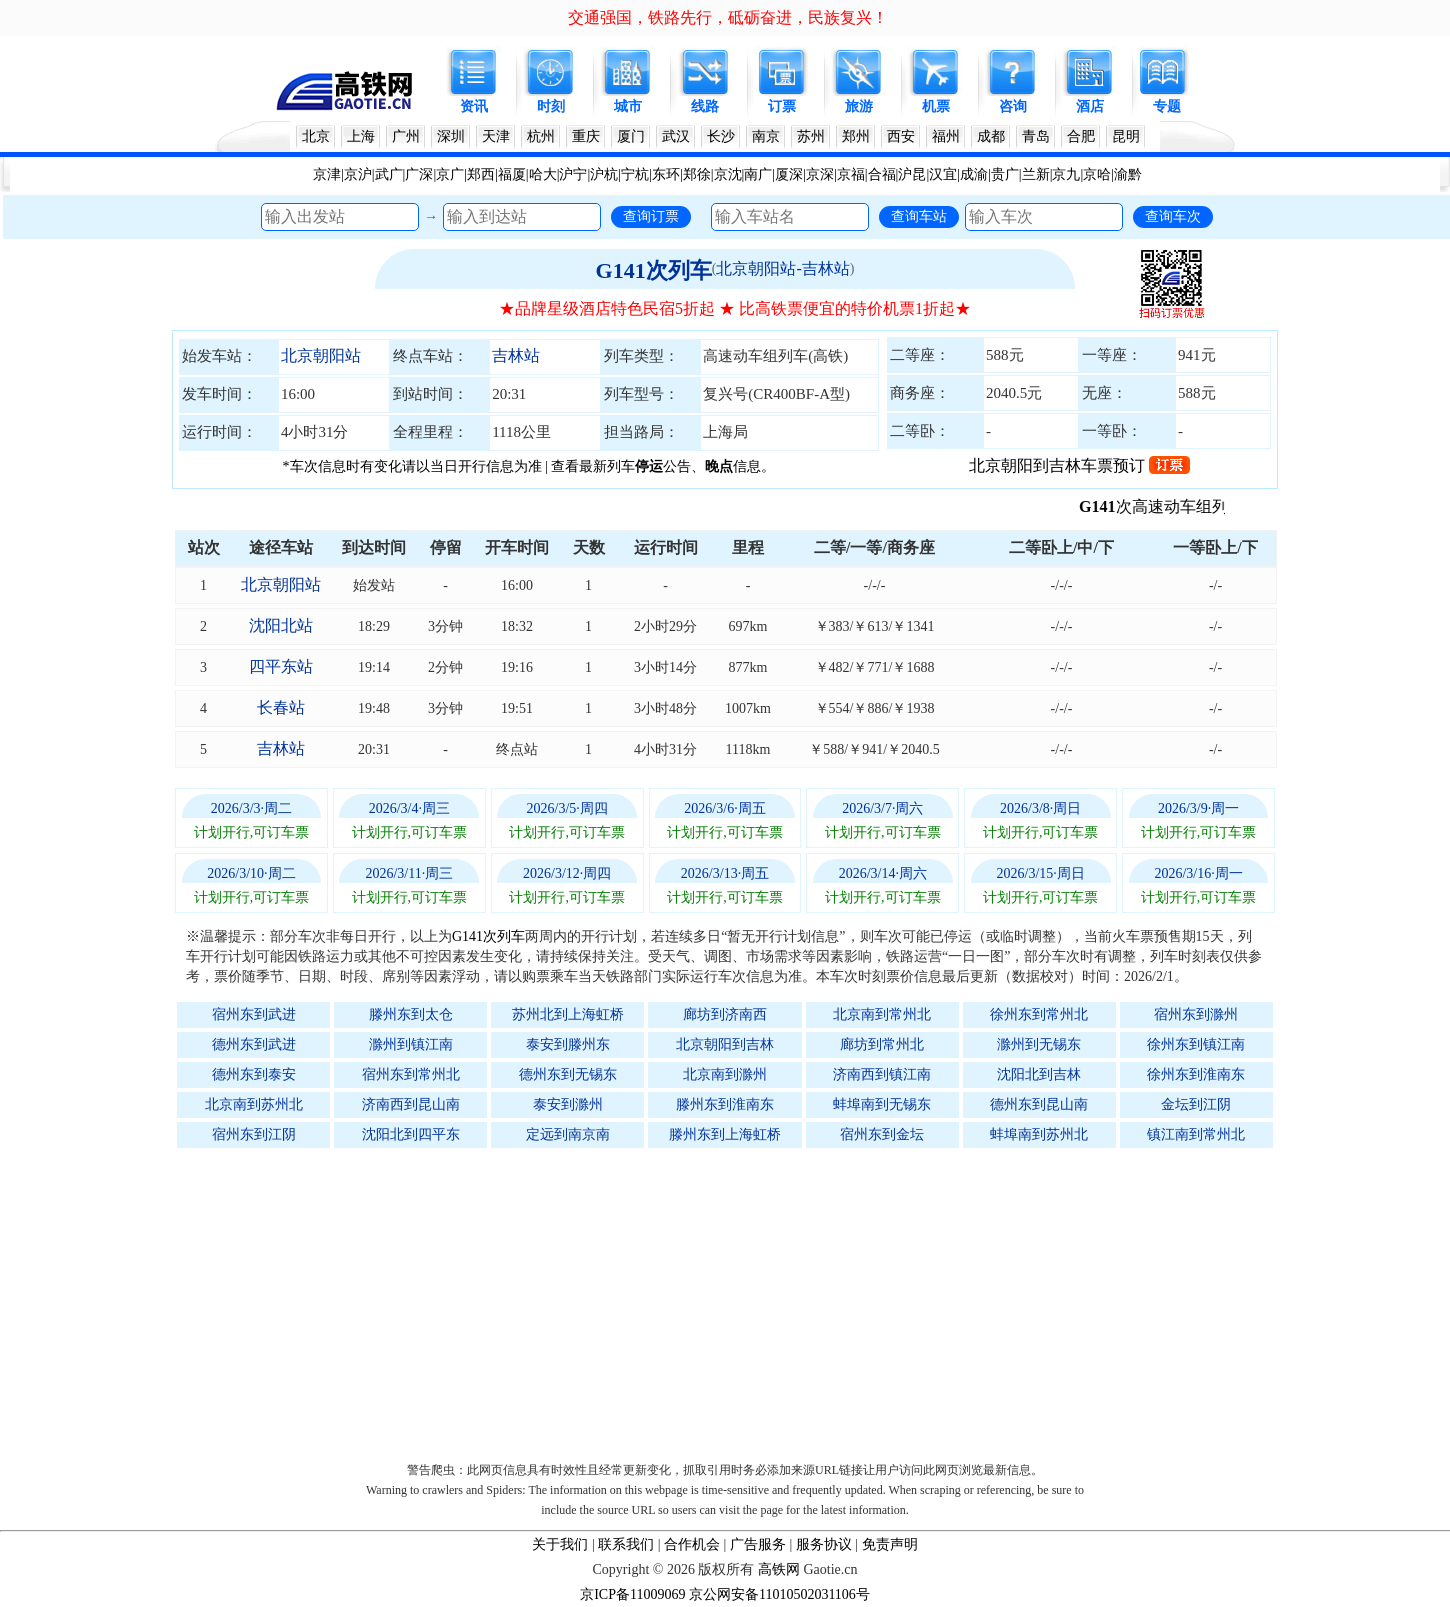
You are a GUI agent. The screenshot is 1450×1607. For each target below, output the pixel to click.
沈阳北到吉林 (1039, 1074)
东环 (666, 174)
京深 (820, 174)
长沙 (721, 136)
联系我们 (626, 1544)
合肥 (1081, 136)
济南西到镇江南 (882, 1074)
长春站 (281, 707)
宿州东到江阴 (254, 1134)
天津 (496, 136)
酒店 (1090, 106)
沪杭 (604, 174)
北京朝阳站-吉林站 (782, 268)
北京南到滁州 (725, 1074)
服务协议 (824, 1544)
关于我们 (560, 1544)
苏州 (811, 136)
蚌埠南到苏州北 (1039, 1134)
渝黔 (1128, 174)
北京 (316, 136)
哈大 (543, 174)
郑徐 (697, 174)
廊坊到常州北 (882, 1044)
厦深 (789, 174)
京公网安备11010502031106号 (779, 1594)
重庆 (586, 136)
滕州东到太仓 (411, 1014)
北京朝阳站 (321, 355)
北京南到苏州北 (254, 1104)
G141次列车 (654, 270)
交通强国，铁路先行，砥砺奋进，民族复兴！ (728, 17)
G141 (1128, 506)
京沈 (728, 174)
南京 (766, 136)
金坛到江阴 (1196, 1104)
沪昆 (912, 174)
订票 (782, 106)
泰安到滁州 (568, 1104)
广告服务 (758, 1544)
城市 (628, 106)
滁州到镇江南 (411, 1044)
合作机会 (692, 1544)
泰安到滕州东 (568, 1044)
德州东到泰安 (254, 1074)
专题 (1167, 106)
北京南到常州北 (882, 1014)
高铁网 (779, 1569)
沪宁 (573, 174)
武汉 (676, 136)
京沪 (358, 174)
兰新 (1036, 174)
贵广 (1005, 174)
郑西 (481, 174)
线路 (705, 106)
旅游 (859, 106)
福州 (946, 136)
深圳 (451, 136)
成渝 (974, 174)
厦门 (631, 136)
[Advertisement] (735, 1300)
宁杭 (635, 174)
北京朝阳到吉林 (725, 1044)
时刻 (551, 106)
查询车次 (1173, 216)
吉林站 (516, 355)
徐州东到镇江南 (1196, 1044)
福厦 (512, 174)
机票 (936, 106)
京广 (450, 174)
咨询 (1013, 106)
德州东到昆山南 (1039, 1104)
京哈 (1097, 174)
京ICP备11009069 (632, 1594)
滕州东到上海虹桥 (725, 1134)
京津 (327, 174)
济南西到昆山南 (411, 1104)
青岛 (1036, 136)
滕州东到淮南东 (725, 1104)
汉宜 (943, 174)
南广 (758, 174)
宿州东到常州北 (411, 1074)
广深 (419, 174)
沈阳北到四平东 (411, 1134)
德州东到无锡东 (568, 1074)
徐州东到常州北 (1039, 1014)
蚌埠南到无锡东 (882, 1104)
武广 (389, 174)
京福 (851, 174)
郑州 (856, 136)
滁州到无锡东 (1039, 1044)
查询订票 (651, 216)
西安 (901, 136)
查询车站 (919, 216)
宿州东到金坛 (882, 1134)
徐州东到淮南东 (1196, 1074)
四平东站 (281, 666)
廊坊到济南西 (725, 1014)
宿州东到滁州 (1196, 1014)
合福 (882, 174)
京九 (1066, 174)
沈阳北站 (281, 625)
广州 (406, 136)
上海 (361, 136)
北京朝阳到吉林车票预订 (1079, 465)
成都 (991, 136)
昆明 (1126, 136)
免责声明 (890, 1544)
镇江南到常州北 (1196, 1134)
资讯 (474, 106)
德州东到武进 (254, 1044)
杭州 (541, 136)
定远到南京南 (568, 1134)
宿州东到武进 (254, 1014)
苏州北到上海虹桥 (568, 1014)
